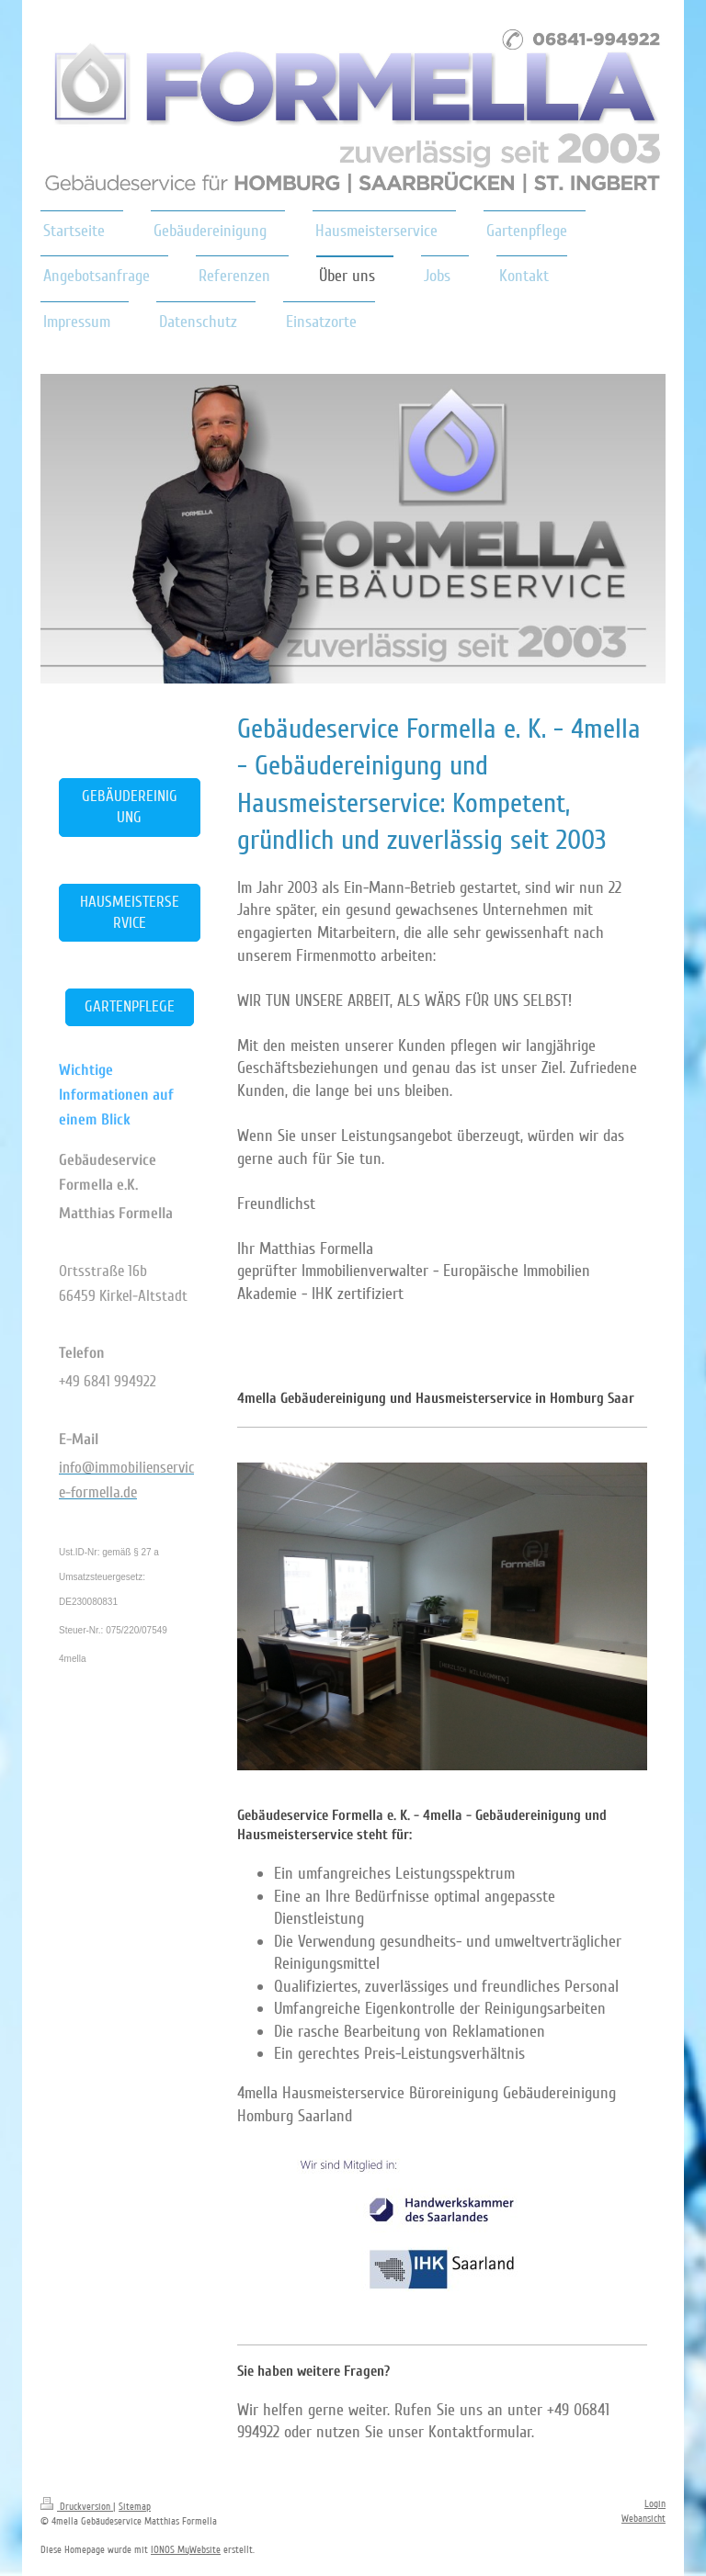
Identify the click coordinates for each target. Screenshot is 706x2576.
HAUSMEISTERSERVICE (129, 912)
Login (655, 2504)
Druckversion (76, 2507)
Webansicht (643, 2519)
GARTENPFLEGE (130, 1006)
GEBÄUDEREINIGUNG (129, 806)
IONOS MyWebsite (186, 2550)
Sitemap (135, 2507)
